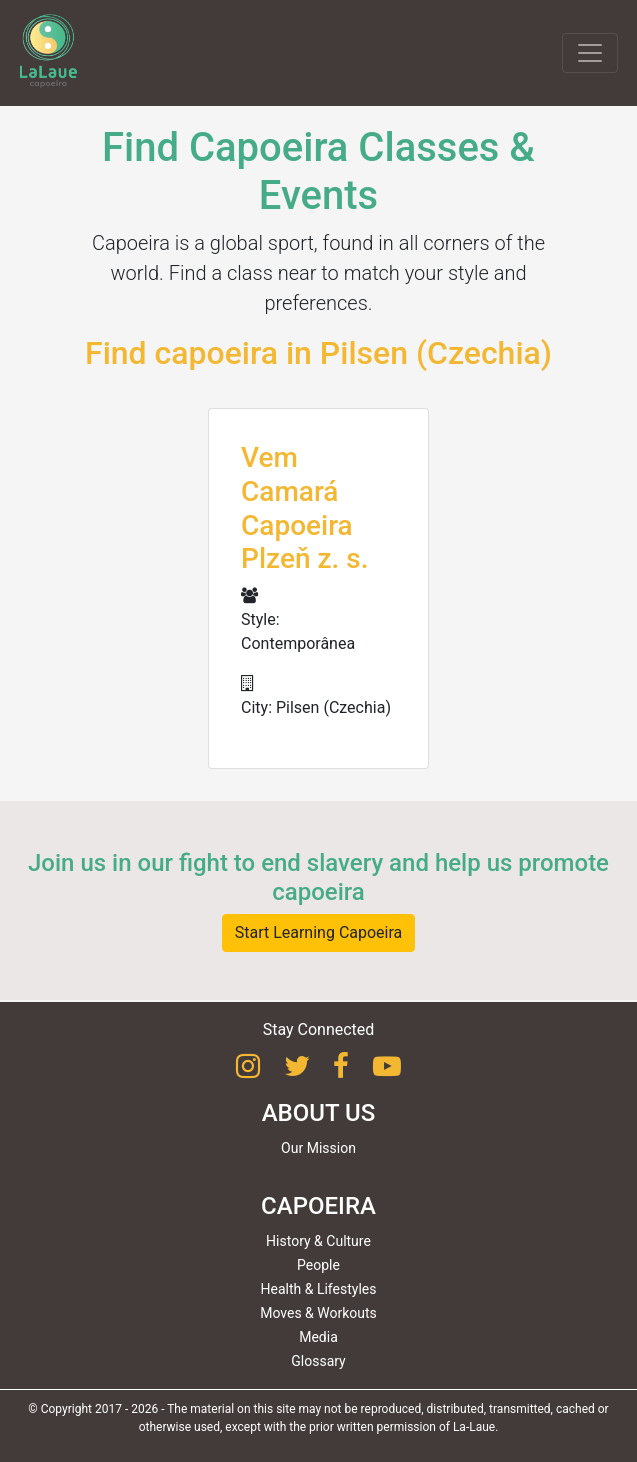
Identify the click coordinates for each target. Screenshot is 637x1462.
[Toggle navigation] (590, 53)
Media (318, 1337)
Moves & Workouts (318, 1313)
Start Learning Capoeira (319, 932)
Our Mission (318, 1148)
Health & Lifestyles (319, 1289)
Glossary (318, 1361)
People (318, 1265)
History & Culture (318, 1241)
